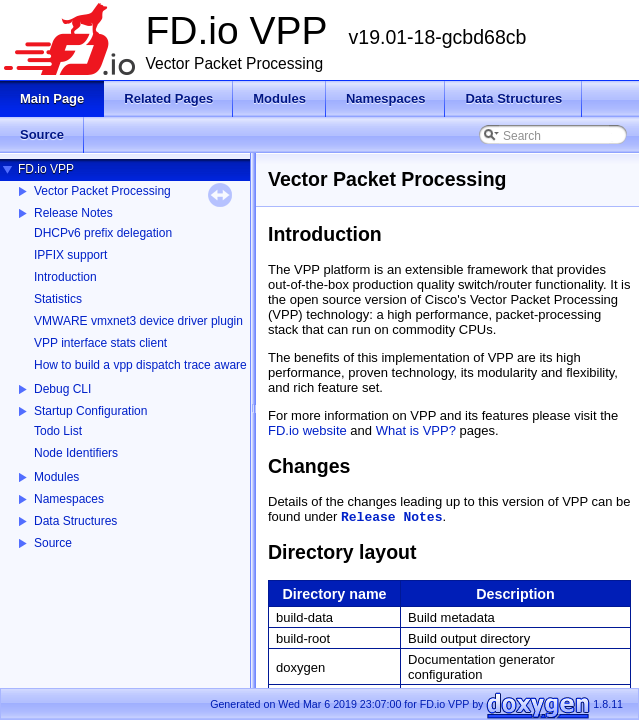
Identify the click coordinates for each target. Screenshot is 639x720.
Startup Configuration (90, 411)
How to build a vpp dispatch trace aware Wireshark (169, 365)
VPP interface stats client (100, 343)
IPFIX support (70, 255)
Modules (56, 477)
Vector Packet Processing (102, 191)
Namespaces (69, 499)
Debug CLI (62, 389)
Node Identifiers (76, 453)
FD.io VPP (46, 169)
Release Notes (73, 213)
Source (53, 543)
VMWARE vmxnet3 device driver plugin (138, 321)
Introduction (65, 277)
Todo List (58, 431)
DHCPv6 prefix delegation (103, 233)
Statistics (58, 299)
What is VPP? (416, 430)
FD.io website (307, 430)
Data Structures (75, 521)
